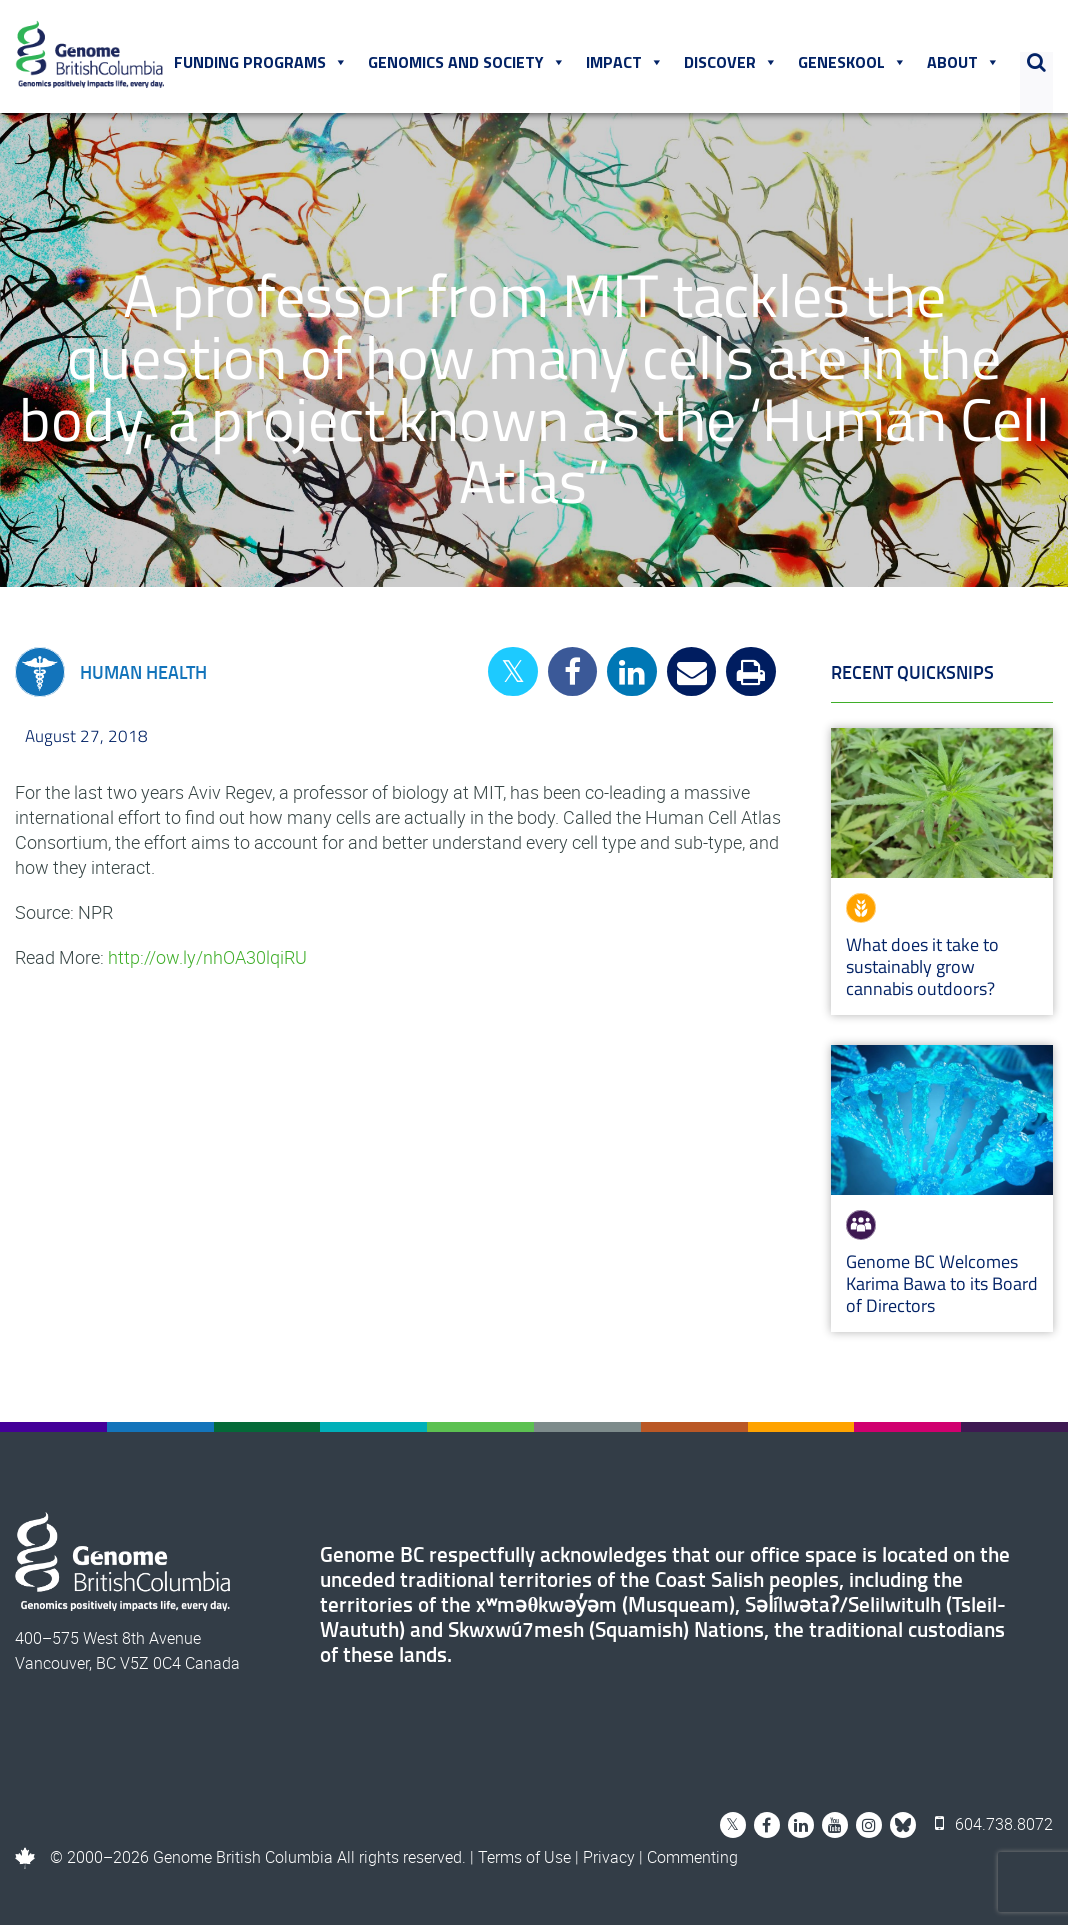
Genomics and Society (467, 63)
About (963, 63)
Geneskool (852, 63)
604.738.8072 (994, 1825)
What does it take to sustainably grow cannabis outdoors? (922, 967)
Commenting (692, 1858)
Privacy (609, 1858)
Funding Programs (261, 63)
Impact (625, 63)
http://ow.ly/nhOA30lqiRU (207, 958)
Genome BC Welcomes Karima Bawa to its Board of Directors (942, 1284)
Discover (731, 63)
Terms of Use (524, 1858)
